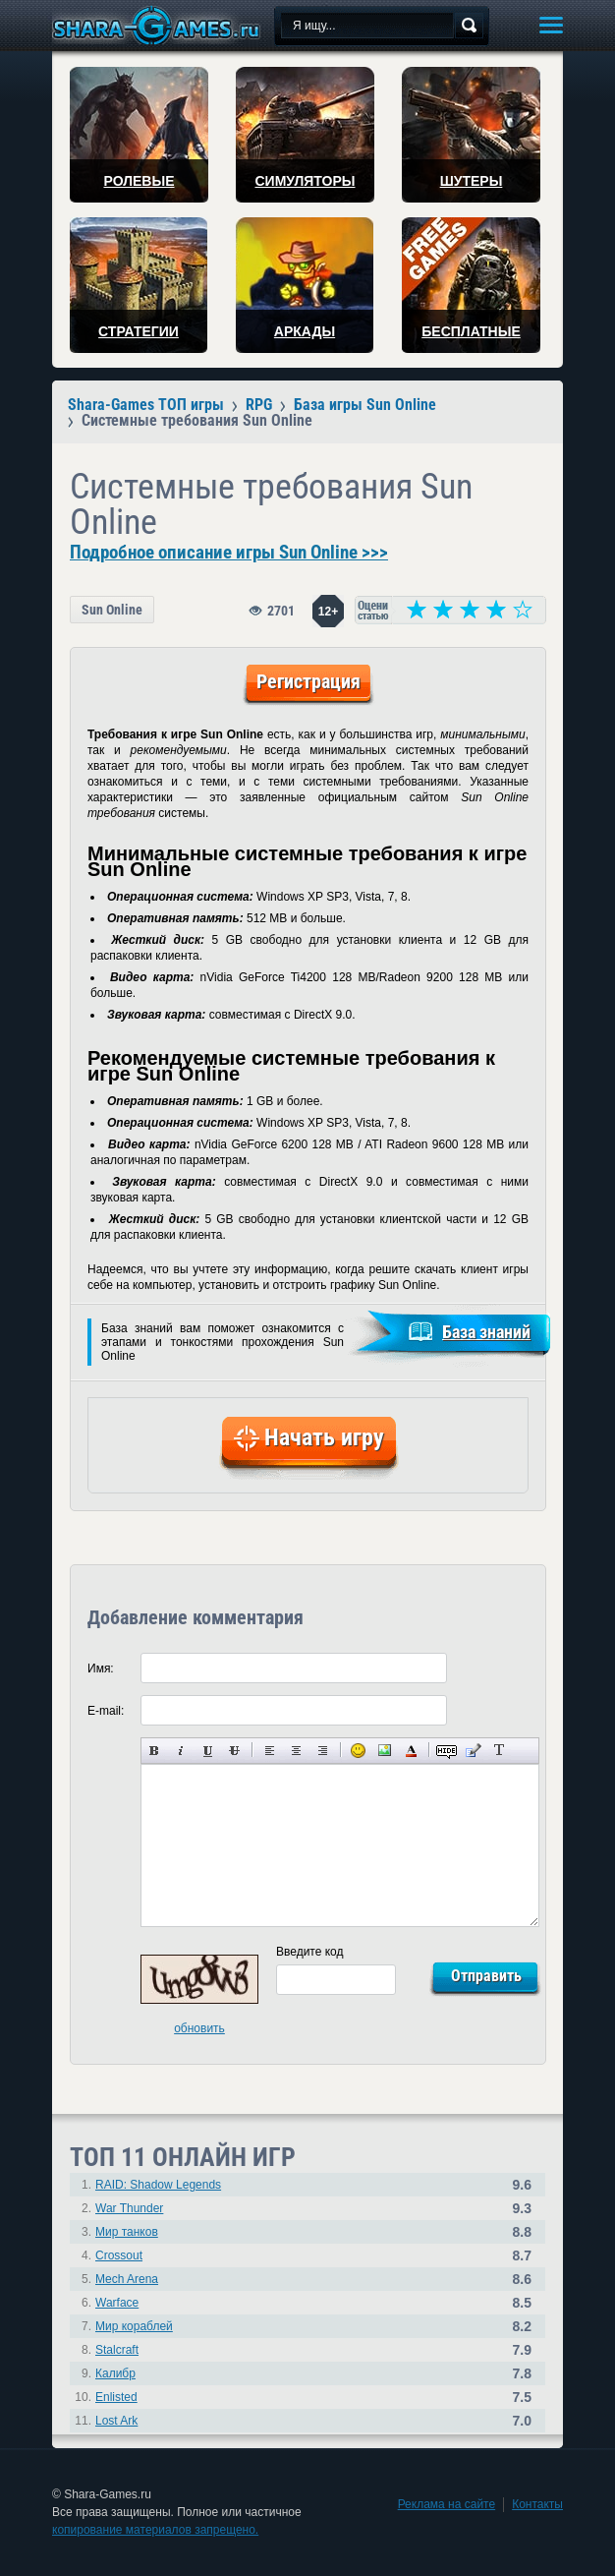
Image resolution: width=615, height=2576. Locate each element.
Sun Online (112, 609)
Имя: (100, 1668)
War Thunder (129, 2208)
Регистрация (308, 681)
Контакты (537, 2504)
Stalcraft (117, 2350)
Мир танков (126, 2232)
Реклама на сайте (447, 2504)
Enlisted (116, 2397)
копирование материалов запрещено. (155, 2530)
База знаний (486, 1331)
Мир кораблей (134, 2326)
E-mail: (105, 1711)
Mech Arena (126, 2279)
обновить (199, 2028)
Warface (117, 2303)
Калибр (115, 2373)
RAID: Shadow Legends (158, 2185)
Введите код (310, 1952)
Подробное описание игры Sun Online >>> (229, 552)
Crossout (118, 2255)
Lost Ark (116, 2421)
